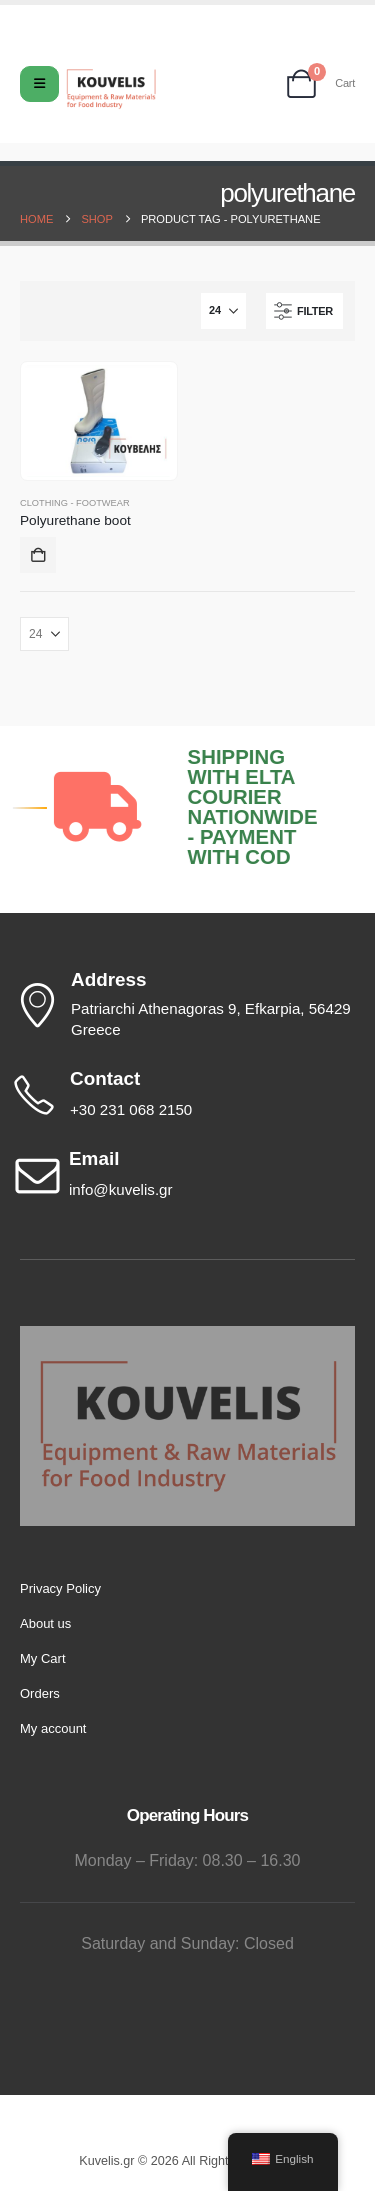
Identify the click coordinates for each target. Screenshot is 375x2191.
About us (45, 1623)
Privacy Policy (60, 1588)
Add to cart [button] (38, 555)
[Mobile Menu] (39, 84)
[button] (304, 311)
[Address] (182, 1005)
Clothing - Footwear (75, 503)
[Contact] (182, 1095)
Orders (40, 1693)
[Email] (182, 1175)
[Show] (223, 311)
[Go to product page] (98, 421)
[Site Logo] (111, 89)
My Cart (43, 1658)
